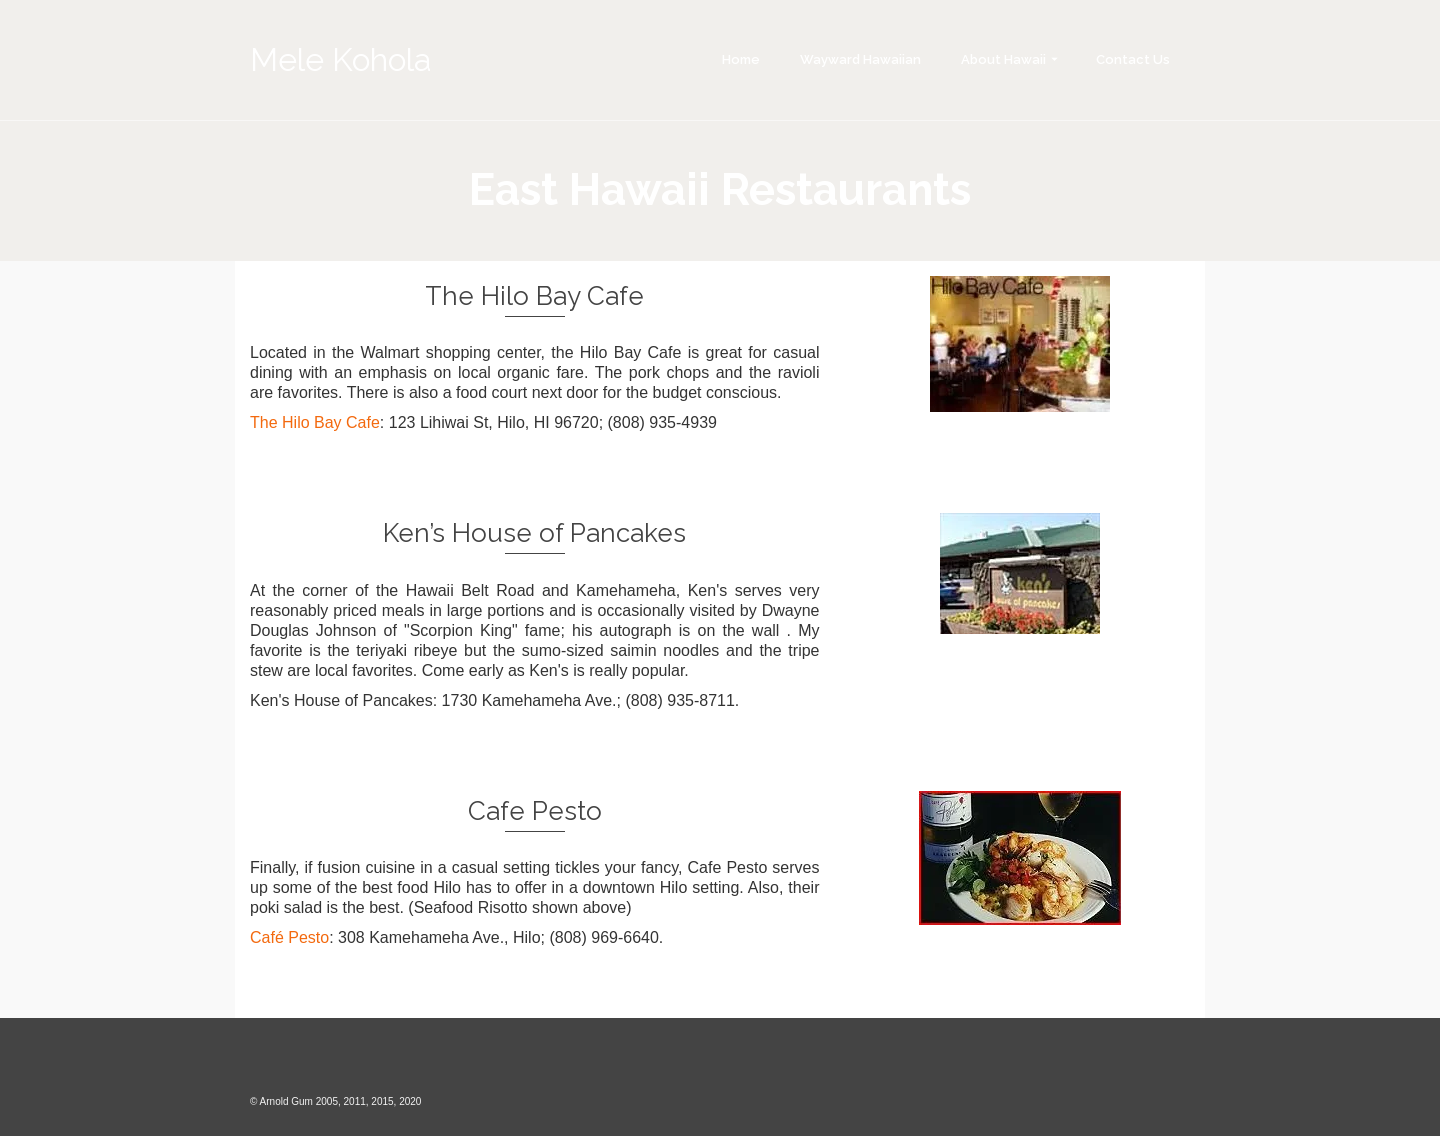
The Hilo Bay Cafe (315, 422)
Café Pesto (289, 937)
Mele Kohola (341, 59)
